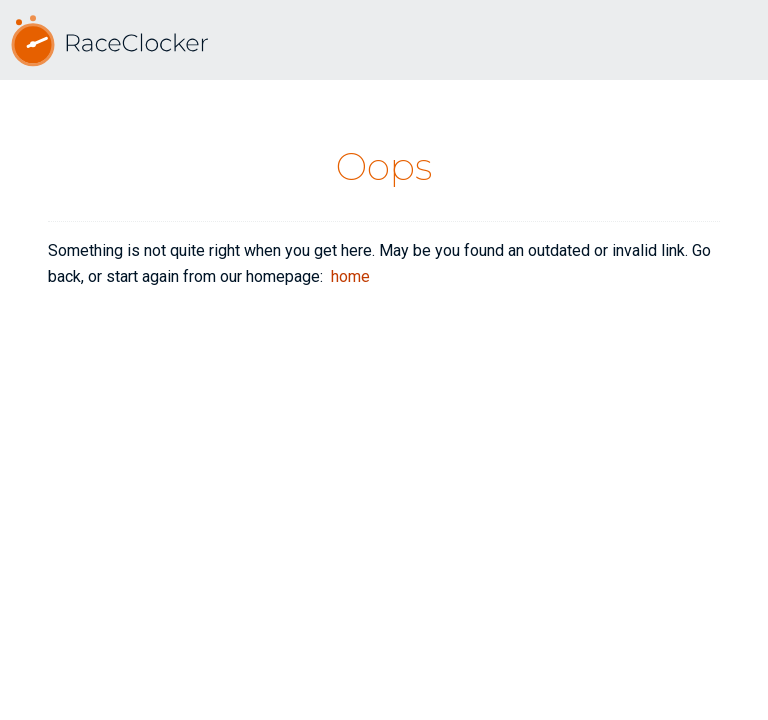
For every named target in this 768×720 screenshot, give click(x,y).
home (350, 276)
